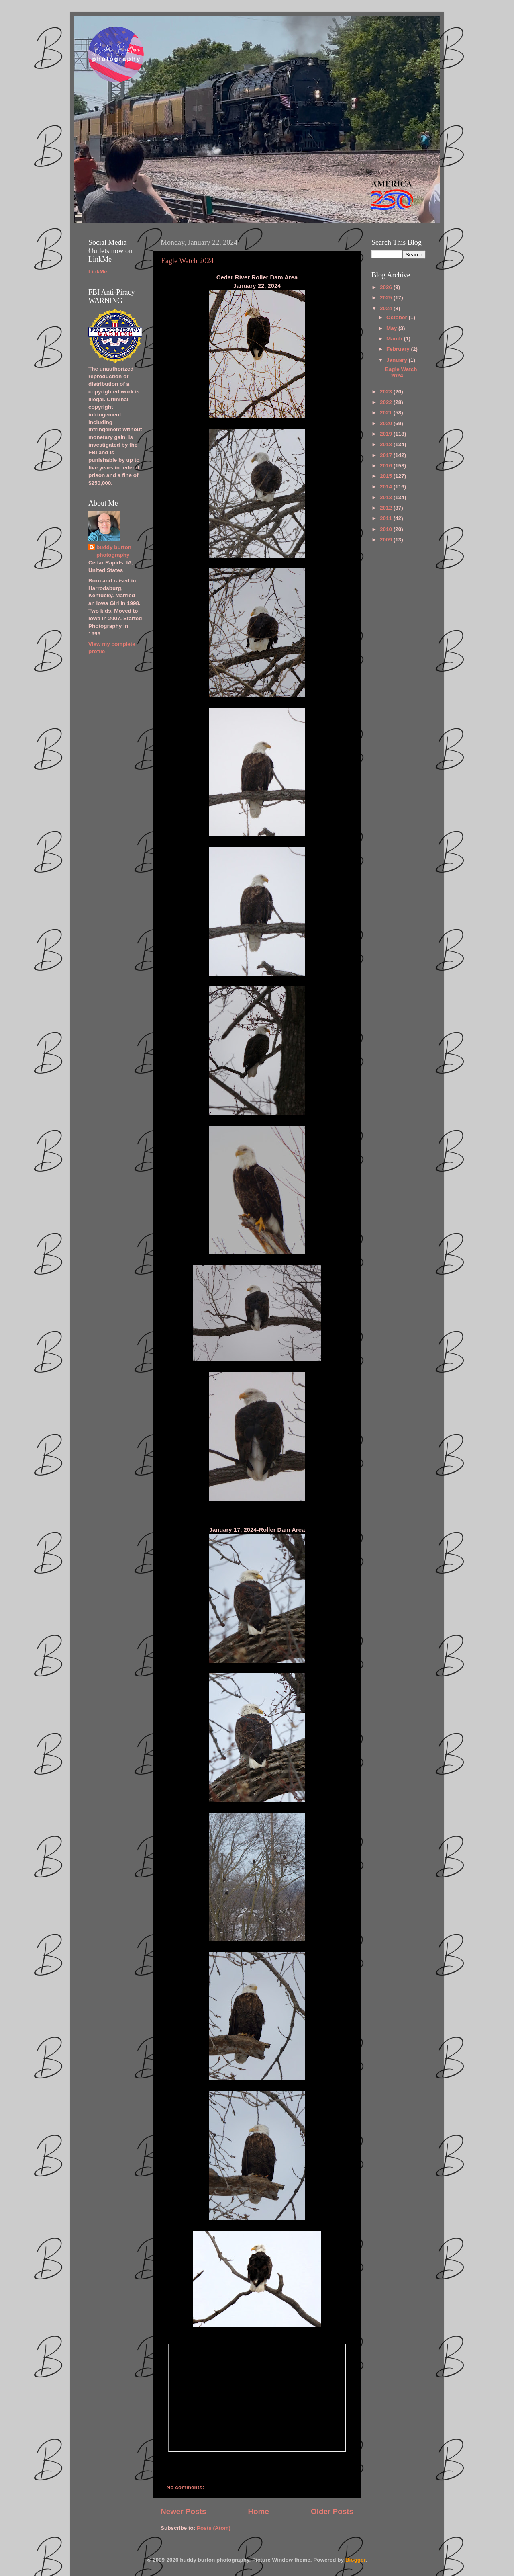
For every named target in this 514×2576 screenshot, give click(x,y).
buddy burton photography (113, 551)
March (395, 339)
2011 (387, 518)
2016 (387, 466)
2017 (387, 455)
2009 (387, 540)
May (392, 328)
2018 (387, 444)
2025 (387, 298)
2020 (387, 423)
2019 (387, 434)
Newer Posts (183, 2511)
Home (258, 2511)
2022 (387, 402)
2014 (387, 487)
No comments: (186, 2487)
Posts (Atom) (213, 2528)
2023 (387, 392)
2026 (387, 287)
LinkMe (97, 271)
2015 (387, 476)
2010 (387, 529)
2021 (387, 413)
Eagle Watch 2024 (187, 261)
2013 (387, 497)
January (397, 360)
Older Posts (332, 2511)
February (398, 349)
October (397, 317)
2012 (387, 508)
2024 (387, 308)
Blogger (355, 2560)
